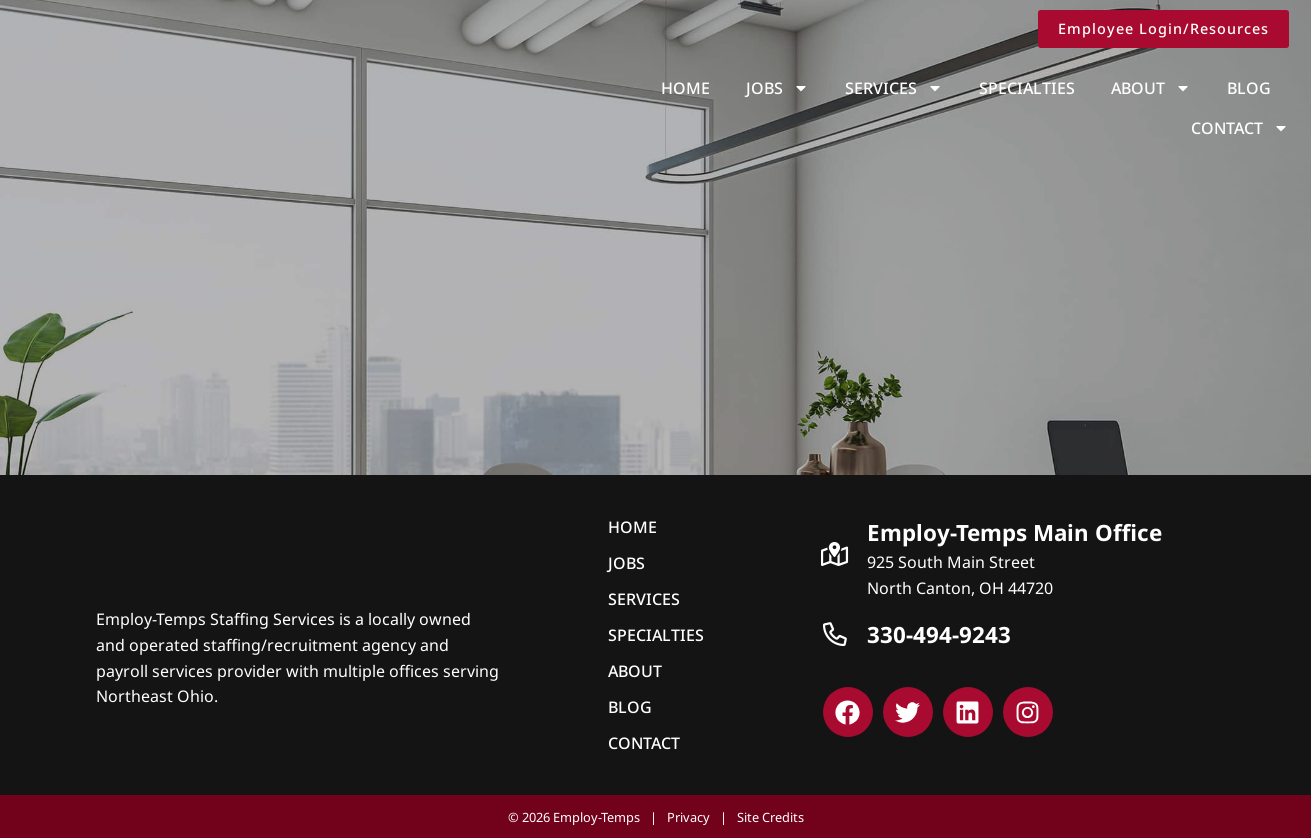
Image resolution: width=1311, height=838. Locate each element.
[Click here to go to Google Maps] (835, 552)
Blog (1140, 88)
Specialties (918, 88)
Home (576, 88)
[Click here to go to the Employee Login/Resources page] (1170, 29)
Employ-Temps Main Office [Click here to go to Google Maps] (1014, 530)
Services (785, 88)
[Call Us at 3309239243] (835, 633)
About (1042, 88)
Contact (1247, 88)
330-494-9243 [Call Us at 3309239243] (939, 632)
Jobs (668, 88)
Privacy (688, 815)
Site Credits (770, 815)
